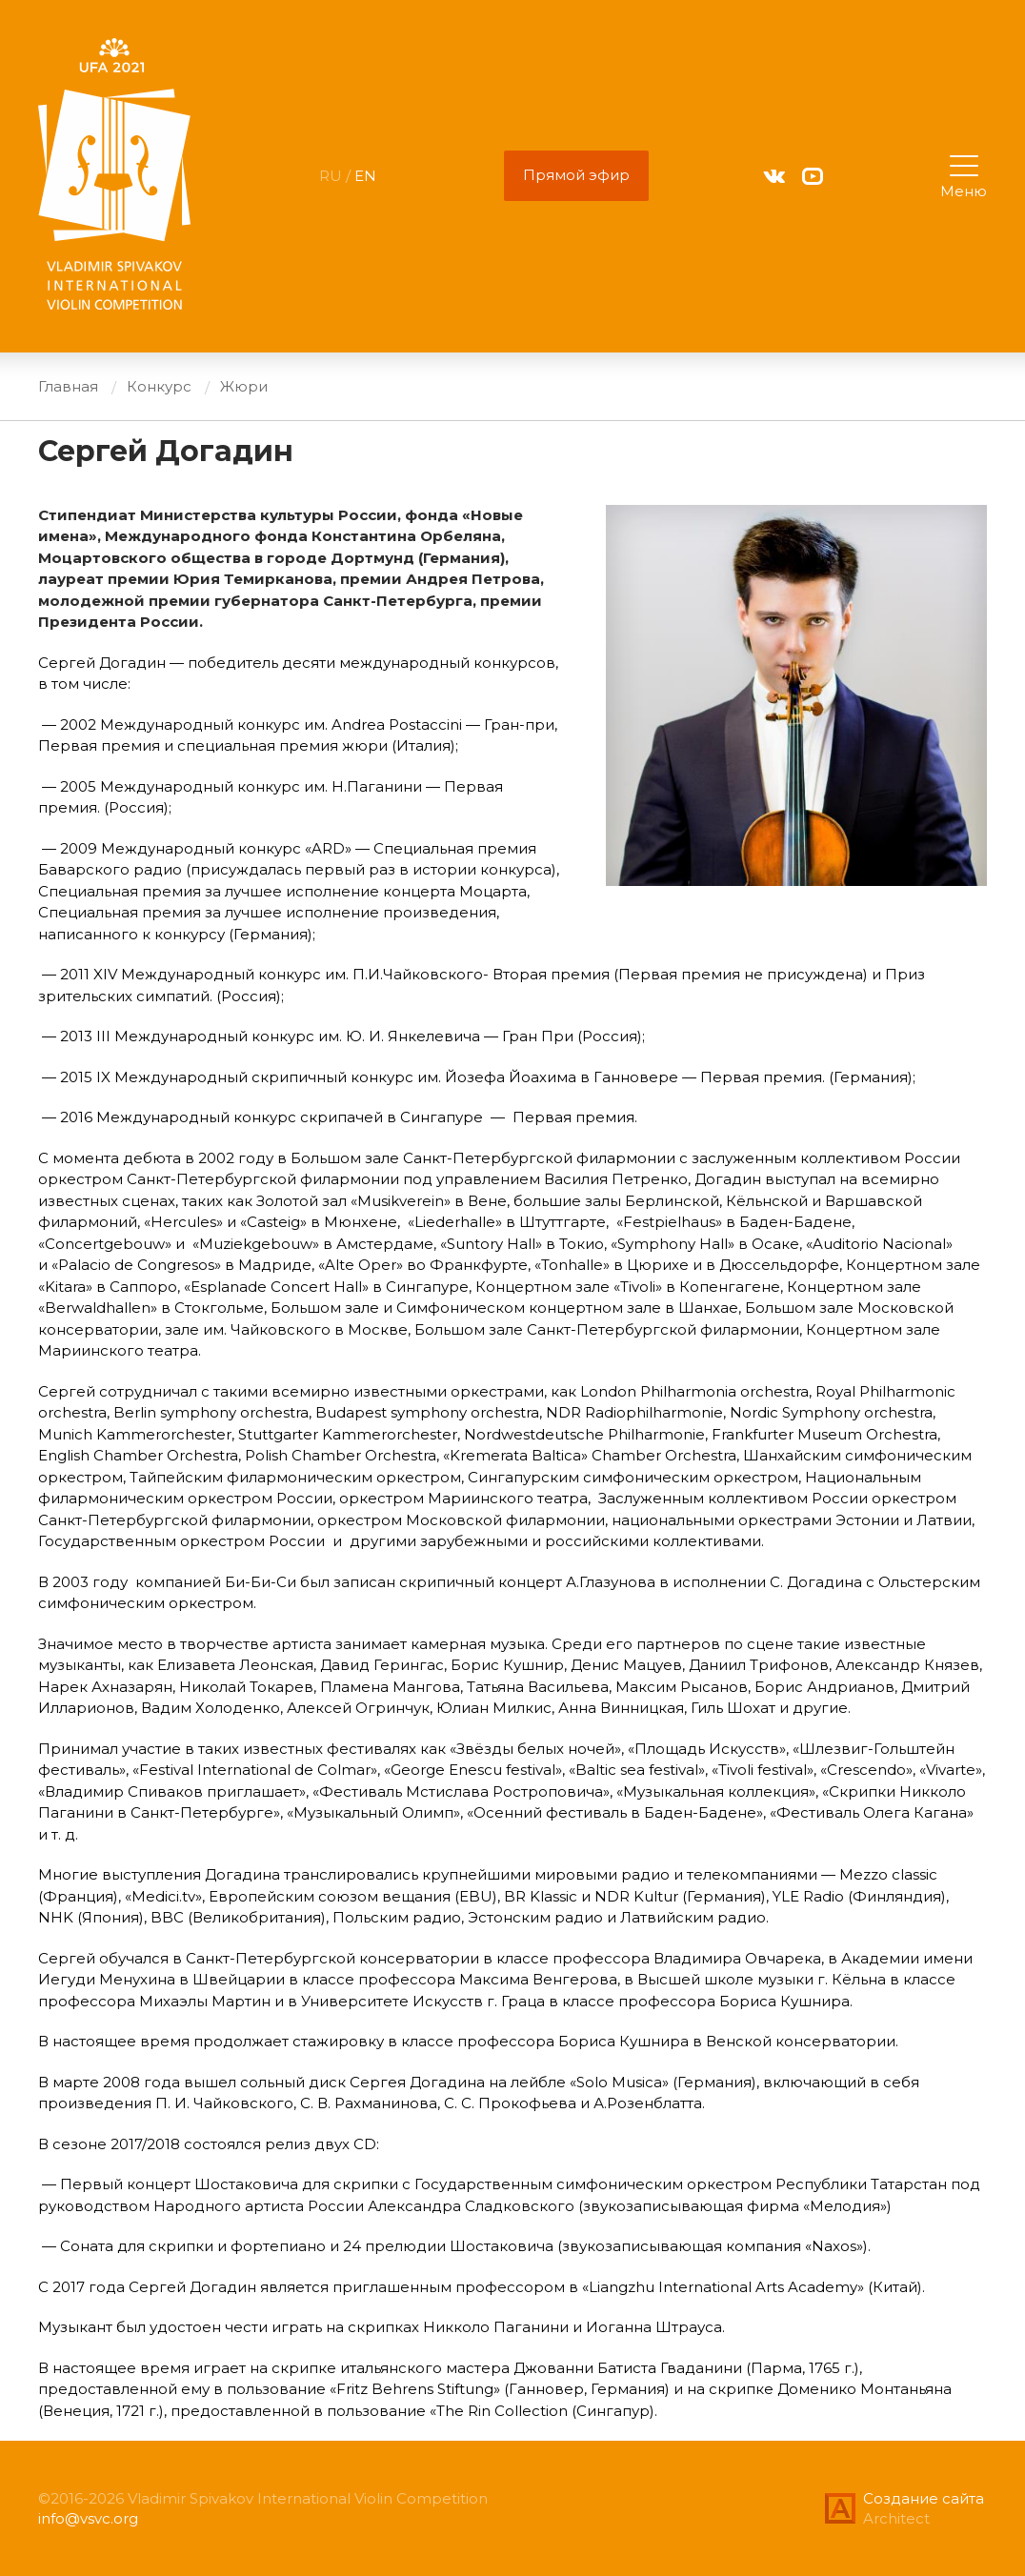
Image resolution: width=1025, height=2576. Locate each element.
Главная (68, 386)
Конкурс (159, 386)
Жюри (244, 386)
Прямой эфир (576, 175)
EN (365, 176)
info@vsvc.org (88, 2518)
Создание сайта (923, 2498)
